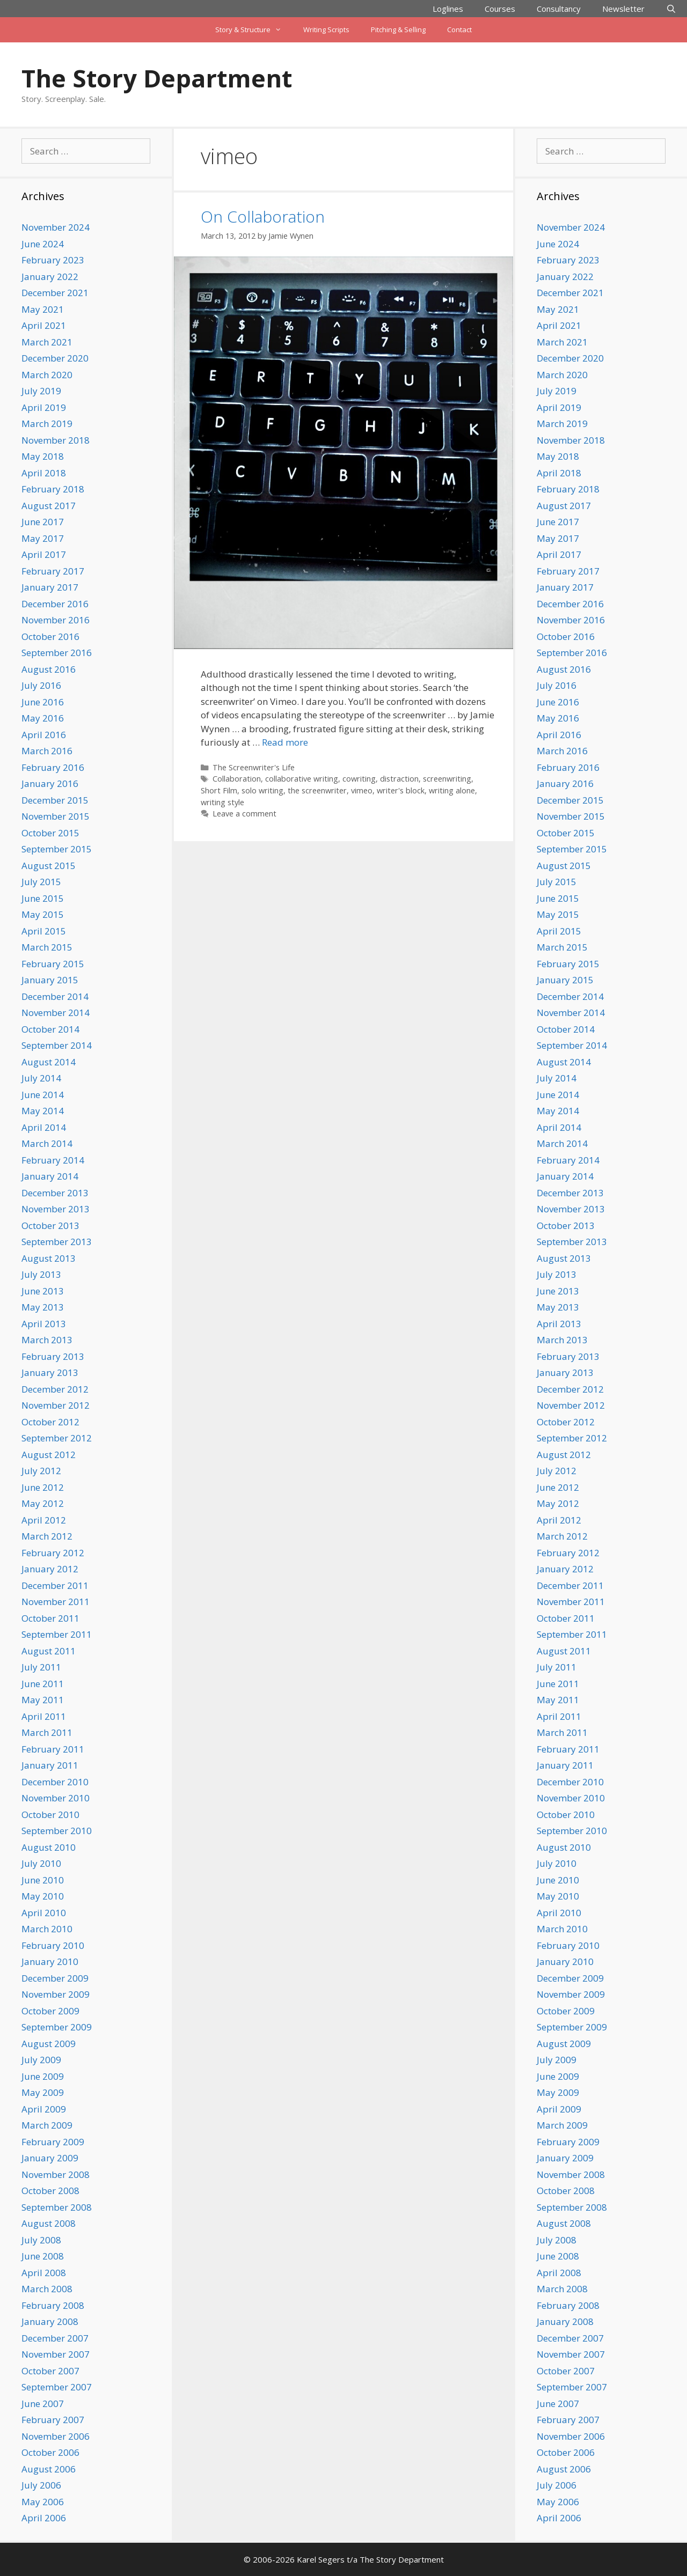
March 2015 (46, 947)
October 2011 (50, 1618)
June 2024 (42, 244)
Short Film (219, 790)
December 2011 (55, 1585)
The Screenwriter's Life (254, 767)
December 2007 (55, 2338)
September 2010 (56, 1830)
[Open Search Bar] (671, 8)
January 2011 (49, 1765)
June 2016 (42, 702)
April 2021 (43, 325)
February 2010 (52, 1945)
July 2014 (41, 1078)
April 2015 (43, 931)
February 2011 (52, 1749)
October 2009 (50, 2011)
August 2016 (48, 669)
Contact (459, 29)
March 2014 (46, 1143)
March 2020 (46, 375)
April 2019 (43, 407)
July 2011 (41, 1667)
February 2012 (52, 1553)
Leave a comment (244, 813)
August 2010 (48, 1847)
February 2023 (52, 260)
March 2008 (46, 2289)
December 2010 (55, 1782)
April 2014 (43, 1127)
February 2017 (52, 571)
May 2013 (42, 1307)
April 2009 (43, 2109)
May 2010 (42, 1896)
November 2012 (55, 1405)
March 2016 (46, 751)
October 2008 (50, 2190)
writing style (222, 802)
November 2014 (55, 1012)
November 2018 (55, 440)
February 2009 (52, 2142)
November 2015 (55, 816)
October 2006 (50, 2452)
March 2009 (46, 2125)
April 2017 (43, 554)
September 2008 (56, 2207)
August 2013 (48, 1258)
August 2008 (48, 2223)
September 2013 (56, 1241)
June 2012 (42, 1487)
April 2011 (43, 1716)
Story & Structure (253, 29)
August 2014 (48, 1062)
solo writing (262, 790)
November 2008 (55, 2174)
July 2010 (41, 1863)
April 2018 (43, 473)
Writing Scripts (326, 29)
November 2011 (55, 1601)
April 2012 (43, 1520)
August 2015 (48, 865)
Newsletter (623, 8)
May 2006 (42, 2502)
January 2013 (49, 1372)
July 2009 (41, 2060)
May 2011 (42, 1700)
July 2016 (41, 685)
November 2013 (55, 1209)
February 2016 (52, 767)
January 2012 (49, 1569)
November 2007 (55, 2354)
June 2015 (42, 898)
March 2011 (46, 1732)
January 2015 (49, 980)
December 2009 (55, 1978)
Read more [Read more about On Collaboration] (285, 742)
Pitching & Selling (398, 29)
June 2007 (42, 2403)
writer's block (401, 790)
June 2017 (42, 522)
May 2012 (42, 1503)
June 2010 (42, 1880)
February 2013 (52, 1356)
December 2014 (55, 996)
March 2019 (46, 423)
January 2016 (49, 783)
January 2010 (49, 1961)
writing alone (452, 790)
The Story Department (156, 78)
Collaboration (237, 779)
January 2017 (49, 587)
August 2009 (48, 2043)
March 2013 (46, 1340)
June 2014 (42, 1094)
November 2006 (55, 2436)
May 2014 (42, 1111)
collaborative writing (301, 779)
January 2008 (49, 2321)
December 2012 (55, 1389)
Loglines (448, 8)
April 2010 (43, 1913)
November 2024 (55, 227)
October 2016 (50, 636)
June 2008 (42, 2256)
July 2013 (41, 1274)
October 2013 (50, 1225)
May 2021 (42, 309)
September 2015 (56, 849)
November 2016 (55, 620)
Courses (500, 8)
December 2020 (55, 358)
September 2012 (56, 1438)
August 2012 (48, 1454)
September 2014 (56, 1045)
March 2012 (46, 1536)
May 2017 (42, 538)
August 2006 (48, 2469)
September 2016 (56, 652)
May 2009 (42, 2092)
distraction (399, 779)
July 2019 (41, 391)
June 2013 (42, 1291)
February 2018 (52, 489)
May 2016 (42, 718)
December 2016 (55, 604)
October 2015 (50, 833)
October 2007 (50, 2371)
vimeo (361, 790)
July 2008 (41, 2240)
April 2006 (43, 2518)
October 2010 (50, 1814)
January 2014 (49, 1176)
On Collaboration (263, 216)
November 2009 (55, 1994)
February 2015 (52, 964)
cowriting (359, 779)
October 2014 (50, 1029)
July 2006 (41, 2485)
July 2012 (41, 1470)
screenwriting (447, 779)
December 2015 (55, 800)
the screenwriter (317, 790)
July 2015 (41, 881)
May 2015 (42, 914)
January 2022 (49, 276)
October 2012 (50, 1422)
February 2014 (52, 1160)
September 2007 (56, 2387)
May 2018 (42, 456)
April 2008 (43, 2272)
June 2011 (42, 1683)
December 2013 (55, 1193)
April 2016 (43, 734)
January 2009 (49, 2158)
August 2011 (48, 1651)
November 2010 (55, 1798)
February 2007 (52, 2419)
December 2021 (55, 292)
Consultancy (559, 8)
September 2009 (56, 2027)
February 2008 (52, 2305)
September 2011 (56, 1634)
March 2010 (46, 1929)
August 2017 (48, 505)
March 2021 (46, 342)
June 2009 (42, 2076)
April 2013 (43, 1324)
